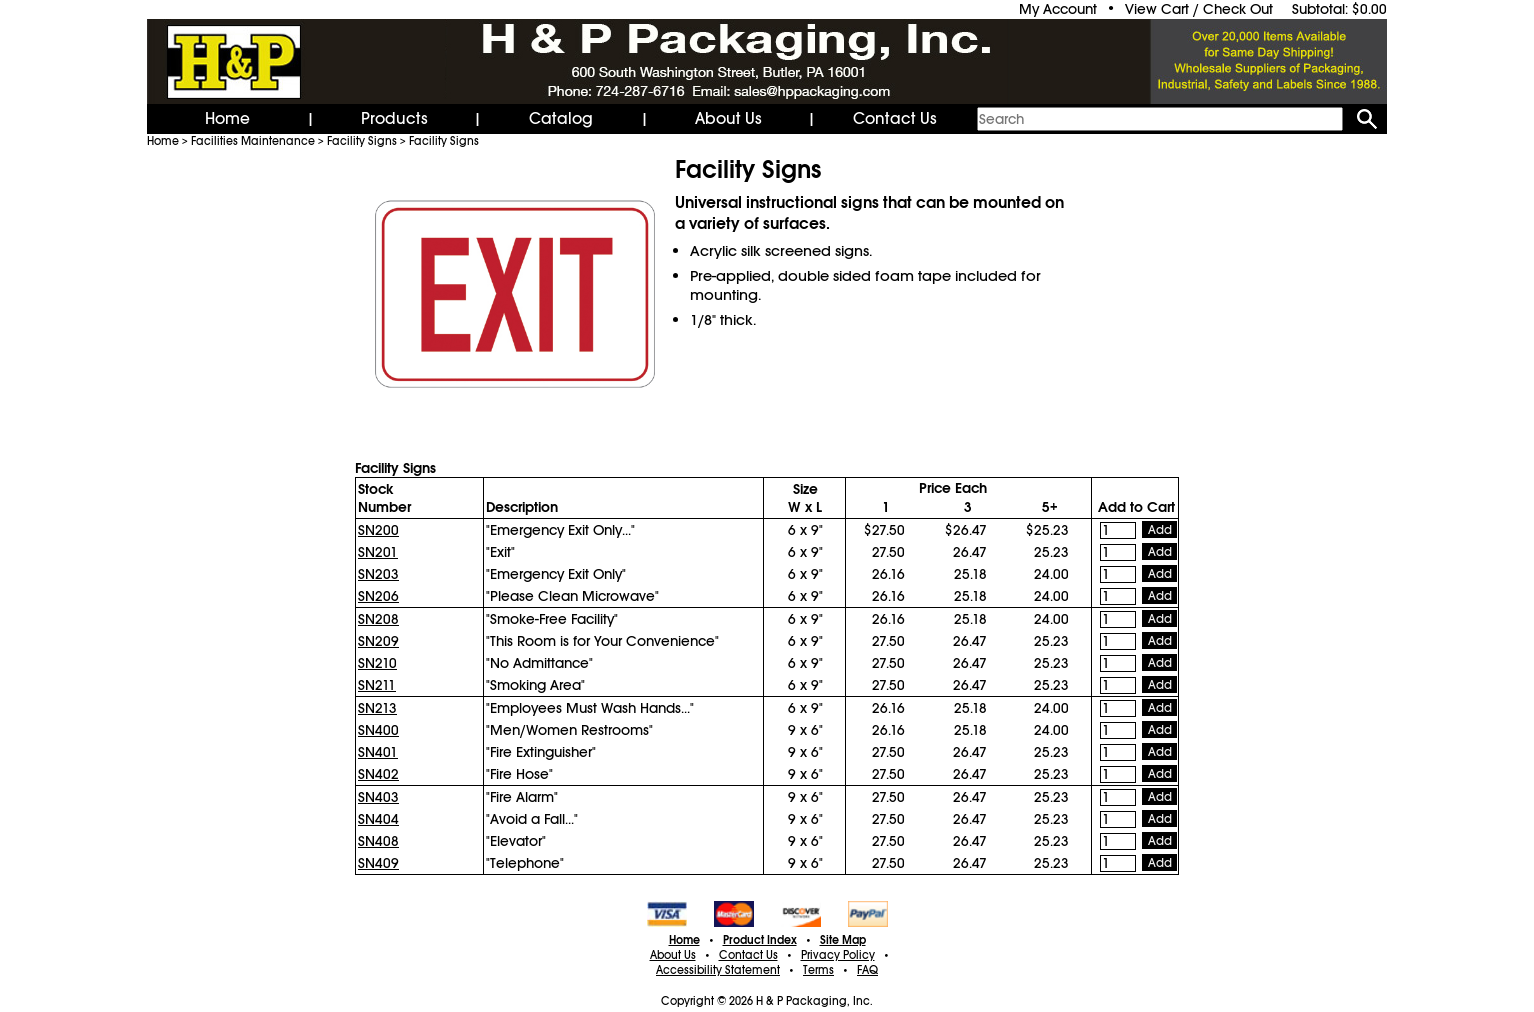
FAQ (867, 970)
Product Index (760, 940)
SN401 (378, 752)
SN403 (378, 797)
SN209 (378, 641)
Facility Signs (362, 141)
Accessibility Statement (718, 970)
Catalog (561, 119)
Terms (818, 970)
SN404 (378, 819)
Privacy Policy (838, 955)
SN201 (378, 552)
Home (227, 119)
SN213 (377, 708)
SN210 (377, 663)
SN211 (377, 685)
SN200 (378, 530)
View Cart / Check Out (1199, 9)
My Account (1058, 9)
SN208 (378, 619)
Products (394, 119)
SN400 (378, 730)
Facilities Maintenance (253, 141)
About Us (728, 119)
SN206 (378, 596)
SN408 (378, 841)
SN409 (378, 863)
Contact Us (895, 119)
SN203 (378, 574)
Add (1160, 530)
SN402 (378, 774)
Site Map (843, 940)
